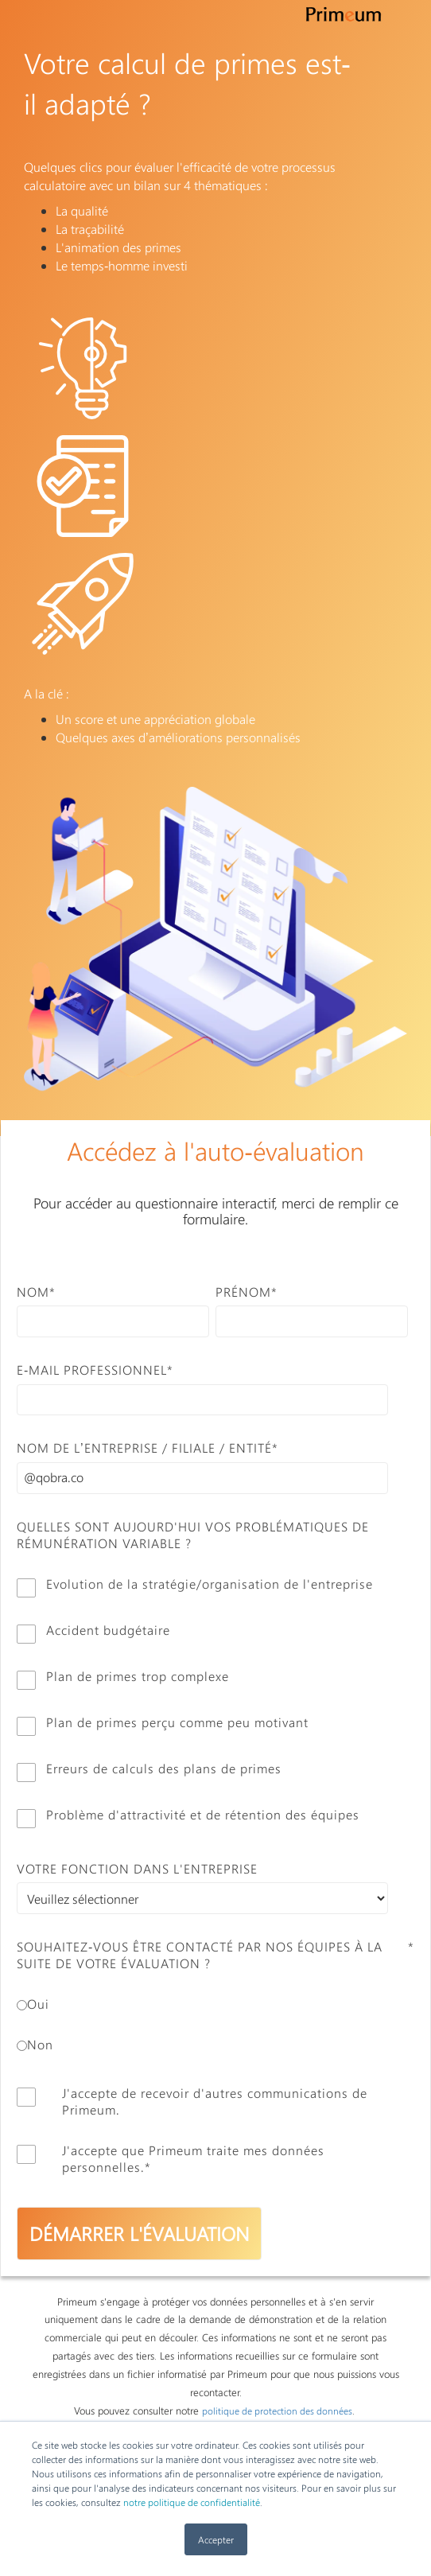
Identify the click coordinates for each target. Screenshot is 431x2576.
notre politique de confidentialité (191, 2502)
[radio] (212, 2003)
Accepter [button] (216, 2539)
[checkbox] (212, 1701)
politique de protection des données (277, 2410)
